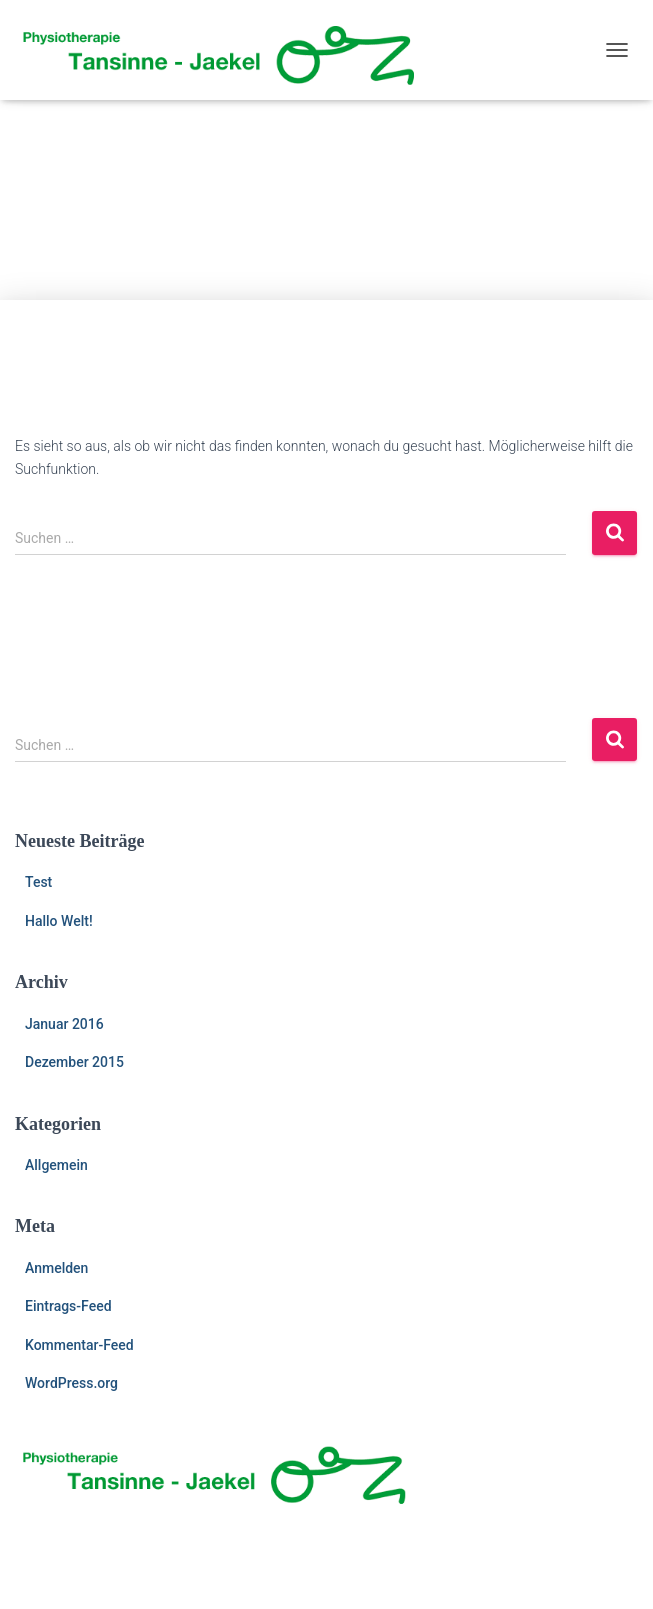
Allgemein (56, 1165)
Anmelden (56, 1268)
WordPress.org (71, 1383)
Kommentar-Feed (79, 1345)
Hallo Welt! (59, 921)
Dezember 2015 (74, 1062)
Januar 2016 (64, 1024)
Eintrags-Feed (68, 1306)
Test (38, 882)
